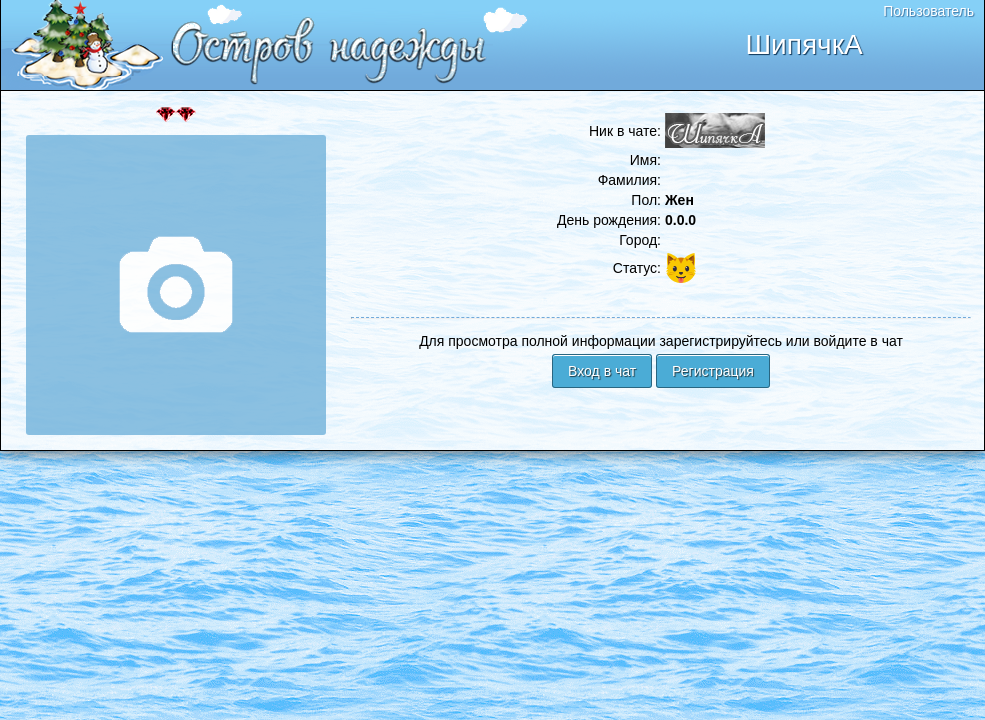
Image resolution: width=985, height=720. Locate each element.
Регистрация (713, 371)
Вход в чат (602, 371)
